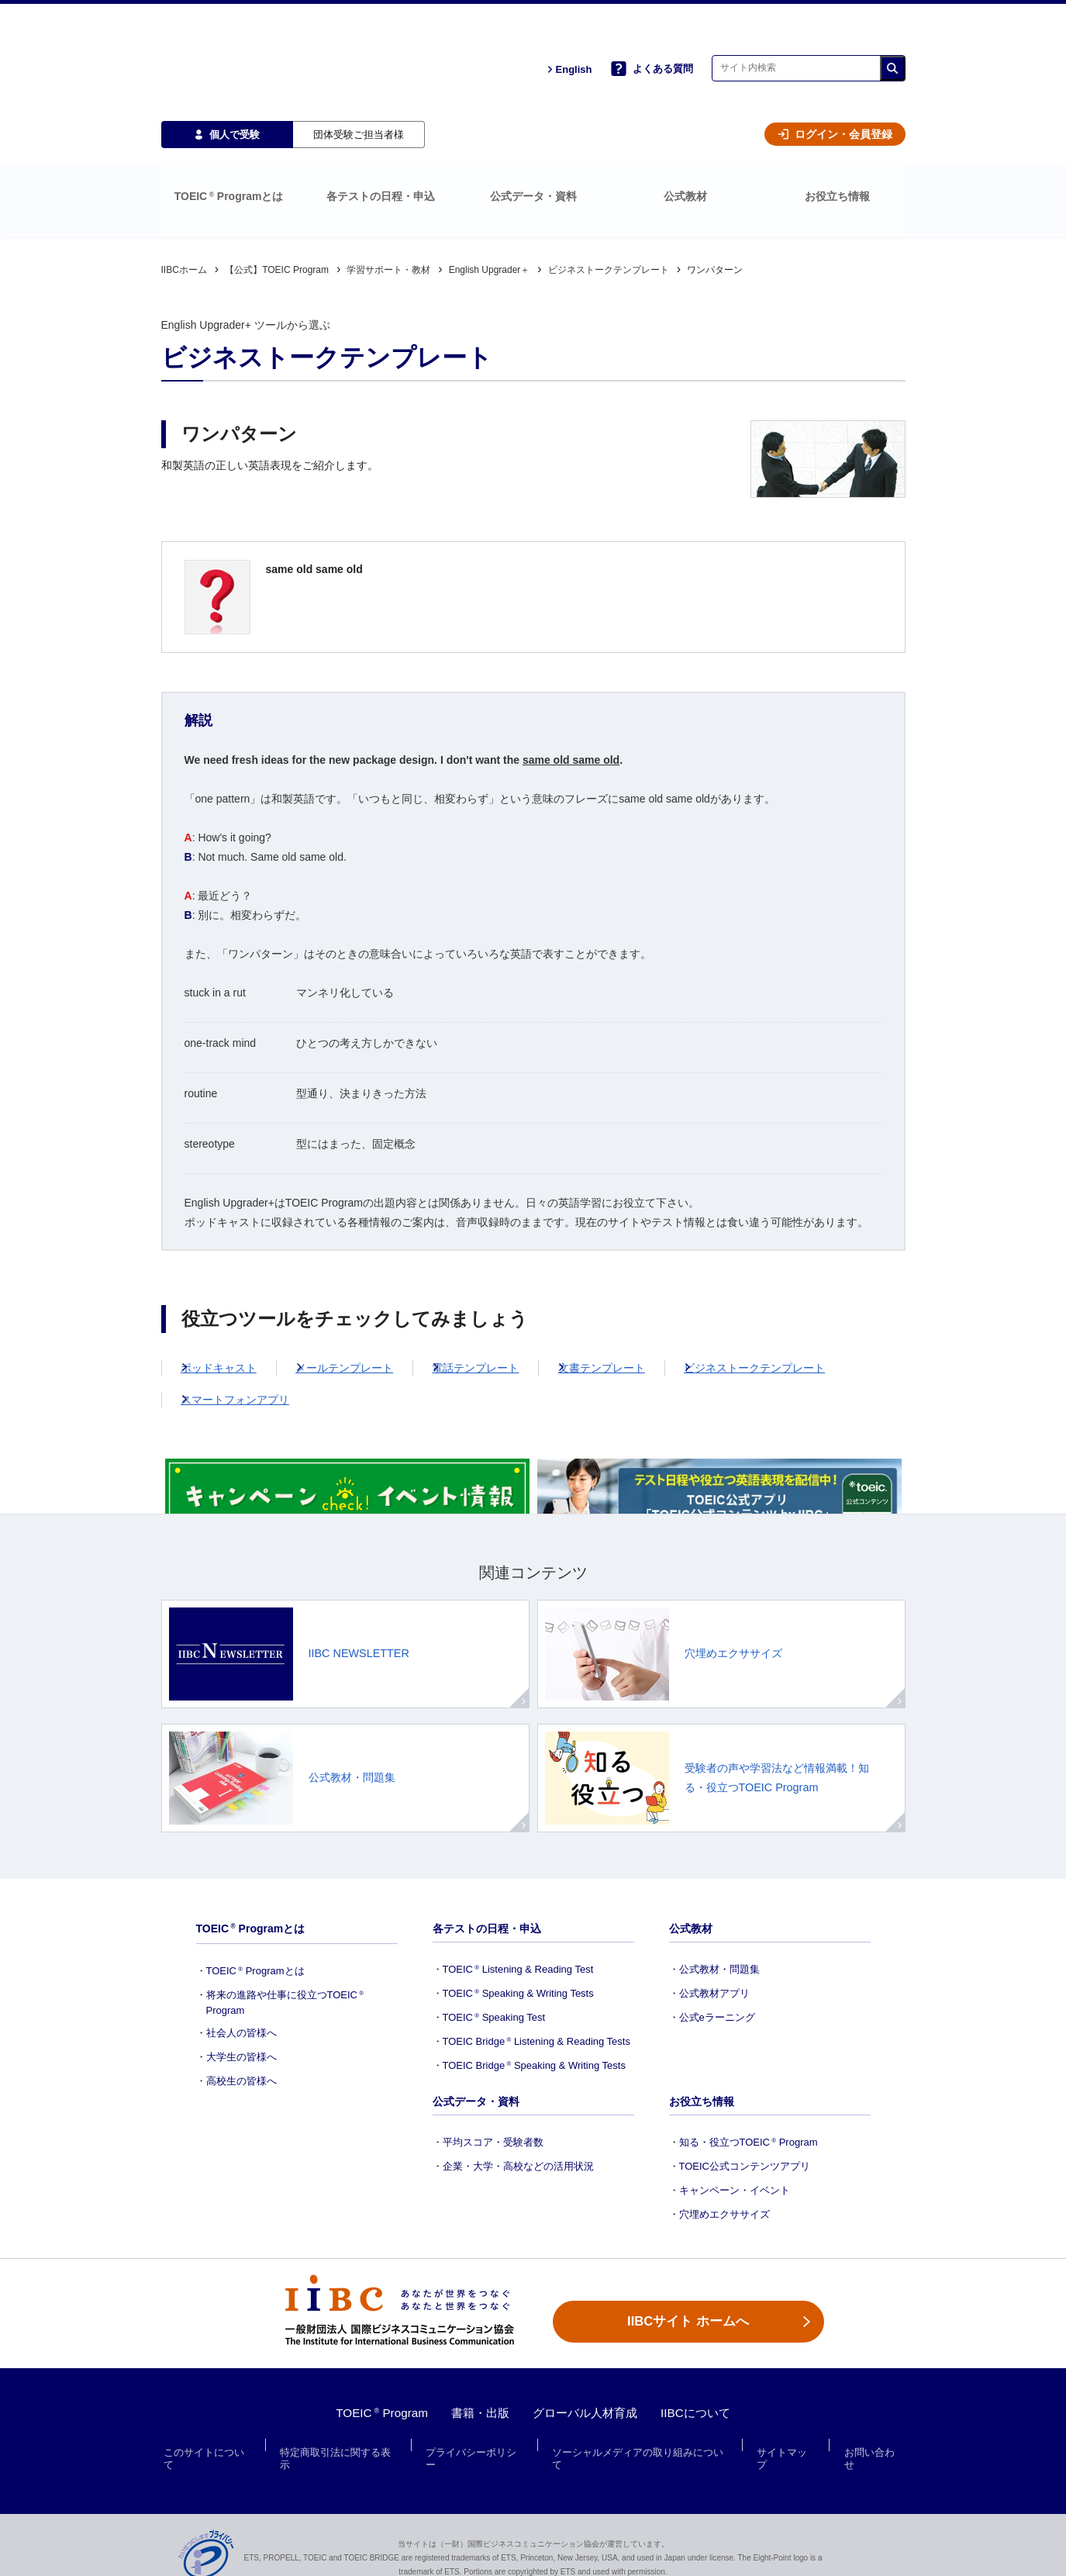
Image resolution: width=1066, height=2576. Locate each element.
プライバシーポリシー (476, 2445)
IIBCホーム (184, 197)
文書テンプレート (650, 1295)
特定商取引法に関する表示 (341, 2445)
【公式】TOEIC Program (277, 197)
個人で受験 (227, 86)
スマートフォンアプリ (247, 1327)
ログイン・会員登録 (835, 87)
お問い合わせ (870, 2445)
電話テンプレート (512, 1295)
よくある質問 (652, 44)
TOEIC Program (374, 2412)
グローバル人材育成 (587, 2412)
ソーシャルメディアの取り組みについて (641, 2445)
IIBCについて (703, 2412)
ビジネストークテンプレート (608, 197)
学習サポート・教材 (388, 197)
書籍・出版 (477, 2412)
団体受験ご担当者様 (358, 86)
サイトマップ (786, 2445)
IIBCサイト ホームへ (688, 2310)
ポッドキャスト (231, 1295)
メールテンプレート (369, 1295)
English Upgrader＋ (489, 197)
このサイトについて (211, 2445)
